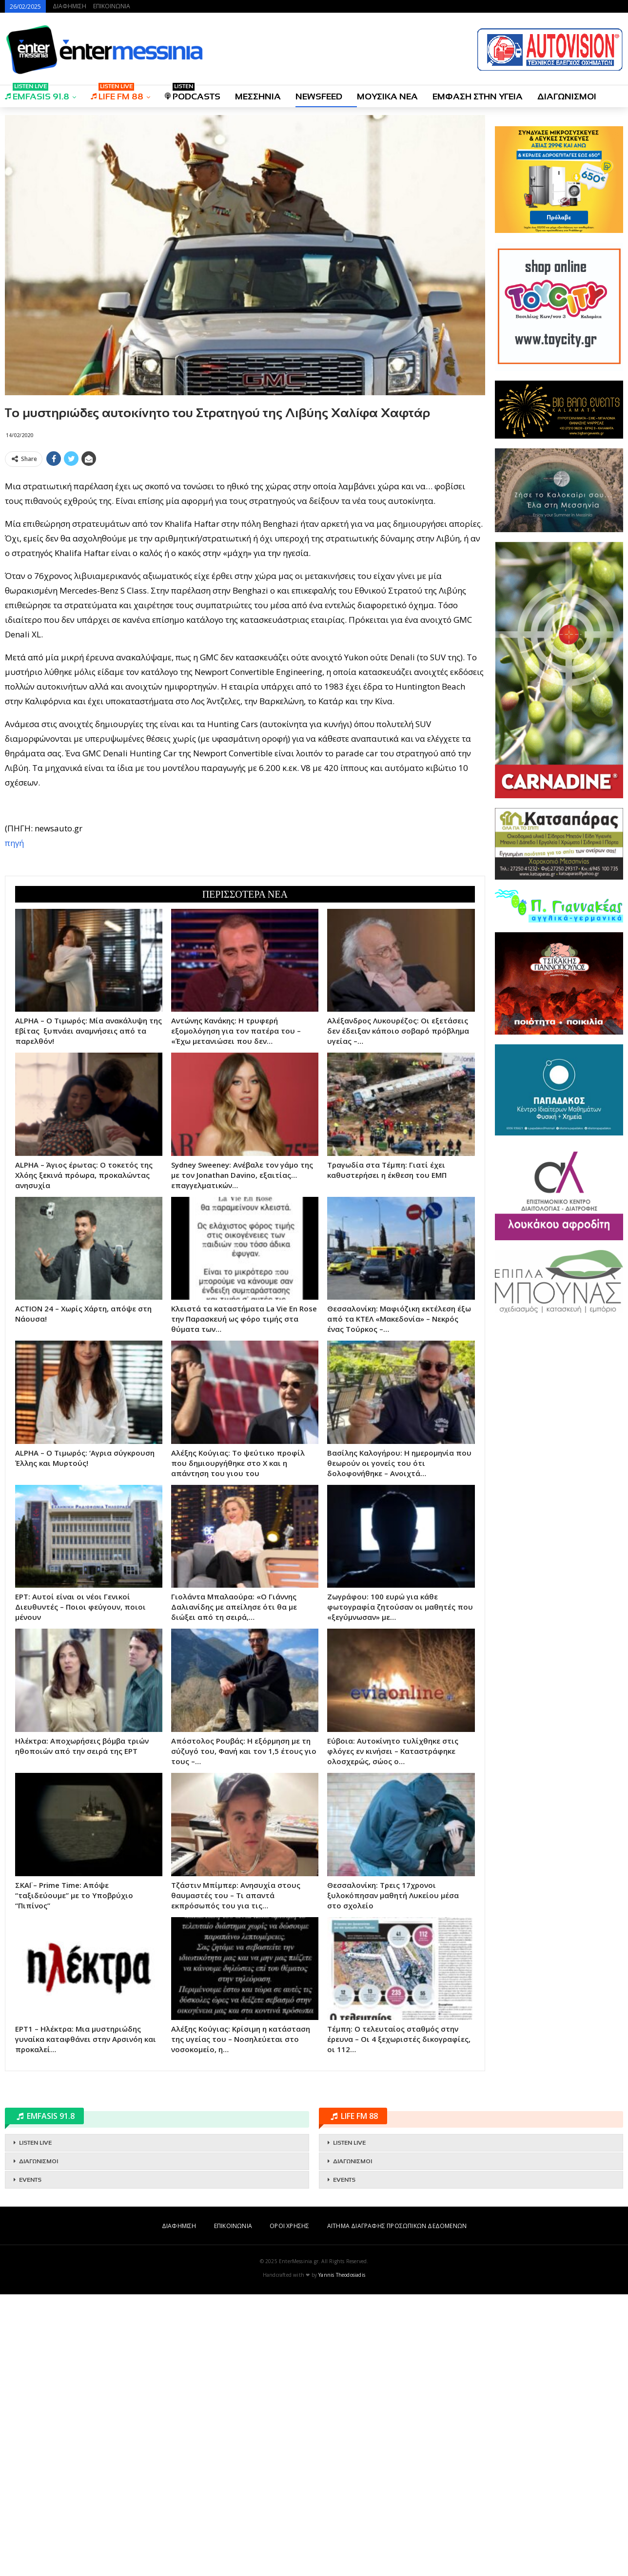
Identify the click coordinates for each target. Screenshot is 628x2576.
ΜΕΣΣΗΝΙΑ (258, 96)
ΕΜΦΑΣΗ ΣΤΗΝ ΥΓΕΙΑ (477, 96)
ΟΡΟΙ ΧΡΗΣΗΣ (289, 2226)
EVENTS (30, 2179)
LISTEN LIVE (35, 2142)
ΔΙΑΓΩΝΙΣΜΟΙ (566, 96)
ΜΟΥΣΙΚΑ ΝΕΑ (387, 96)
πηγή (14, 842)
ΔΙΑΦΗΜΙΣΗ (69, 6)
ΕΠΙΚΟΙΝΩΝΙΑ (111, 6)
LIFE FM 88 (117, 93)
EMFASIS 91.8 (37, 93)
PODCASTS (192, 93)
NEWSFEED (318, 96)
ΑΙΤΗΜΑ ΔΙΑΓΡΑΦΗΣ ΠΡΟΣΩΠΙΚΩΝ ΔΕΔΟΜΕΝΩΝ (397, 2226)
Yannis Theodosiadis (341, 2274)
